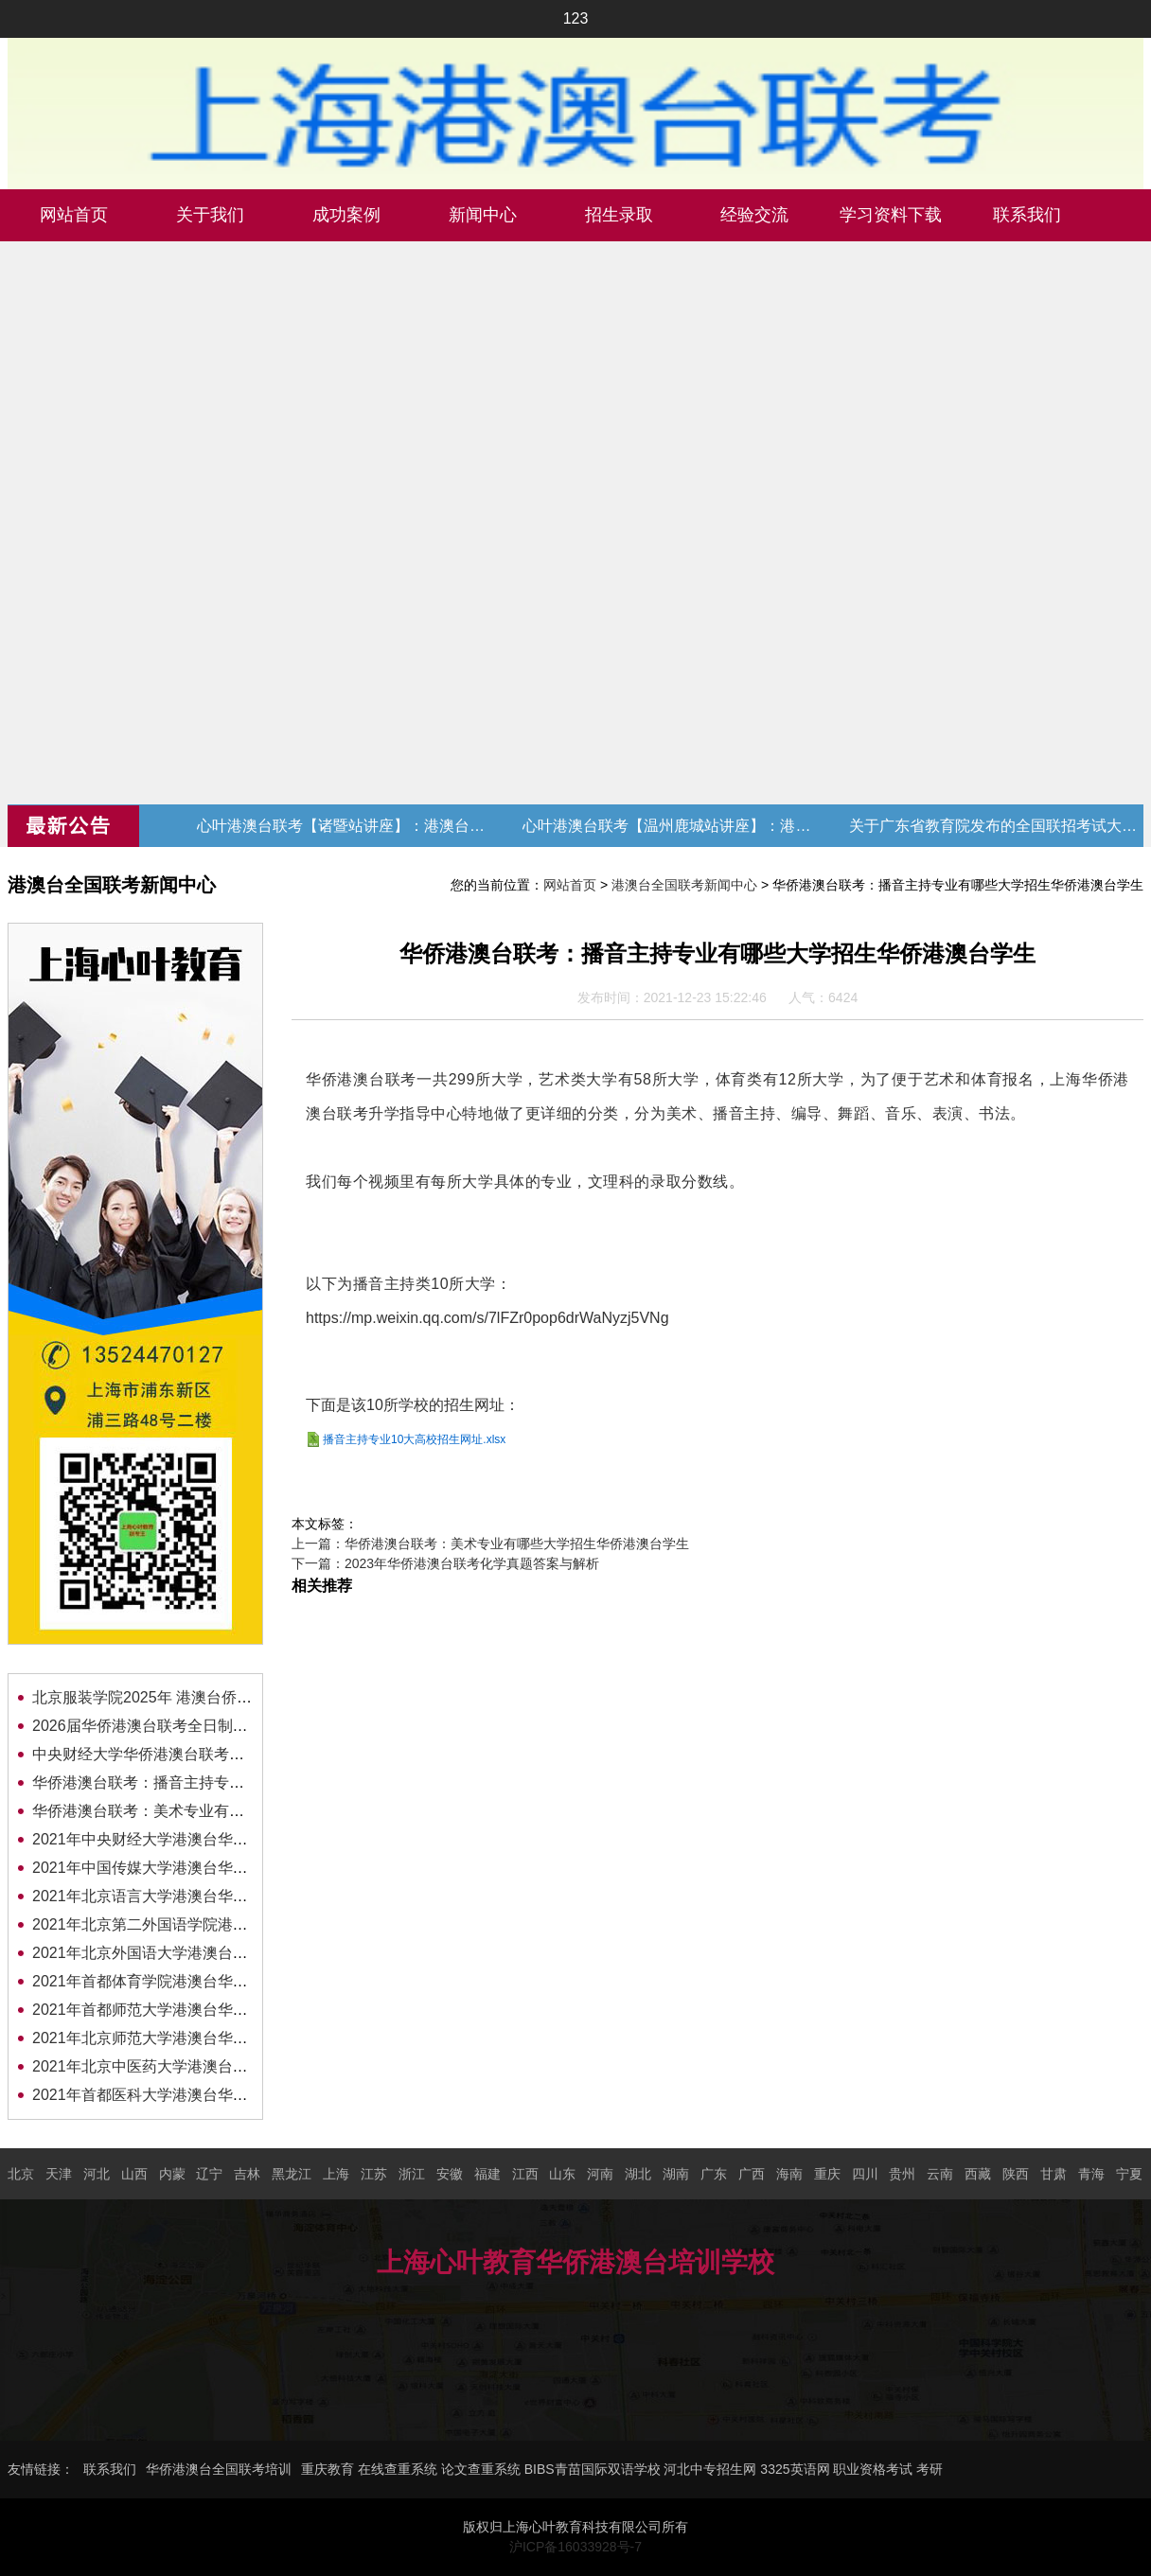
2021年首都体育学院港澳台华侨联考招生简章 (185, 1981)
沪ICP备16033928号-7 (575, 2546)
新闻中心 (483, 214)
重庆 (827, 2173)
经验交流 (754, 214)
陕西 (1015, 2173)
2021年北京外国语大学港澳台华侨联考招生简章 (193, 1953)
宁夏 (1129, 2173)
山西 (134, 2173)
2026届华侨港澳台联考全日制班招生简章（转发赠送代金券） (238, 1726)
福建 (487, 2173)
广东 (713, 2173)
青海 (1091, 2173)
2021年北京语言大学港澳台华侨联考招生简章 (185, 1896)
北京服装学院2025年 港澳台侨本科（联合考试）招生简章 (225, 1697)
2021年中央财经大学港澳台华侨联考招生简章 (185, 1839)
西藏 (978, 2173)
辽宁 (209, 2173)
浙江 (411, 2173)
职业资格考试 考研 (888, 2469)
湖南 (676, 2173)
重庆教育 (327, 2469)
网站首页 (74, 214)
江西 (525, 2173)
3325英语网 (794, 2469)
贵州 (902, 2173)
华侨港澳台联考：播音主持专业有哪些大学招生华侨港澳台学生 (244, 1782)
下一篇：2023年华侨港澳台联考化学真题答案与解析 (445, 1563)
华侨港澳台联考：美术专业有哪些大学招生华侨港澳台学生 (229, 1811)
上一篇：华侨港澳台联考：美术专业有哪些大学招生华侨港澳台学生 (490, 1543)
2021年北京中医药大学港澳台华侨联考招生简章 (193, 2066)
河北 (96, 2173)
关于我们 (210, 214)
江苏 (374, 2173)
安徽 (449, 2173)
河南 (600, 2173)
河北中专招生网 (710, 2469)
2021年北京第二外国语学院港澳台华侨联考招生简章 (208, 1924)
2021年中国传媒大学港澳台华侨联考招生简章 (185, 1868)
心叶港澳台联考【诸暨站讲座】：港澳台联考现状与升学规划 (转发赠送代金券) (343, 826)
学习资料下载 (891, 214)
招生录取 (619, 214)
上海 (336, 2173)
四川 (865, 2173)
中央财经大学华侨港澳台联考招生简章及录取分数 (198, 1754)
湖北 (638, 2173)
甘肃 (1053, 2173)
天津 (58, 2173)
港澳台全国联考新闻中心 (684, 884)
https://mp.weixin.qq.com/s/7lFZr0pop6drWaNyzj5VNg (487, 1318)
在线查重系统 (397, 2469)
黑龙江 (291, 2173)
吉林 (247, 2173)
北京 (21, 2173)
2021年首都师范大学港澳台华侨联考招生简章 (185, 2010)
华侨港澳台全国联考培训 (219, 2469)
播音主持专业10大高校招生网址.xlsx (414, 1439)
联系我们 (1027, 214)
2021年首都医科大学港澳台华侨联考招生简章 (185, 2095)
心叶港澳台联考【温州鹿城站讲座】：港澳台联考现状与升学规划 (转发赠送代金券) (669, 826)
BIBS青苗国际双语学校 (592, 2469)
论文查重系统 (481, 2469)
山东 (562, 2173)
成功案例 (346, 214)
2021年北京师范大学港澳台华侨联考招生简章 (185, 2038)
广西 (751, 2173)
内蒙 (172, 2173)
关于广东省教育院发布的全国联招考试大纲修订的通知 (995, 826)
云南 (940, 2173)
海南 (789, 2173)
